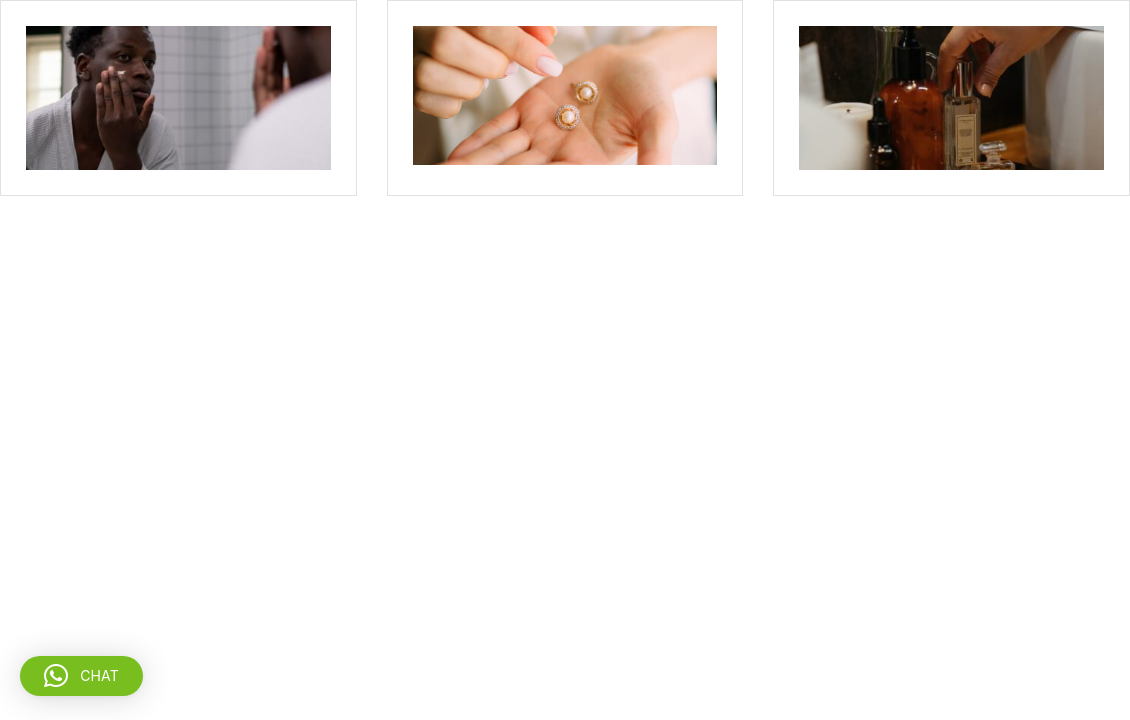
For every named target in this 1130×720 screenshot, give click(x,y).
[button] (81, 676)
